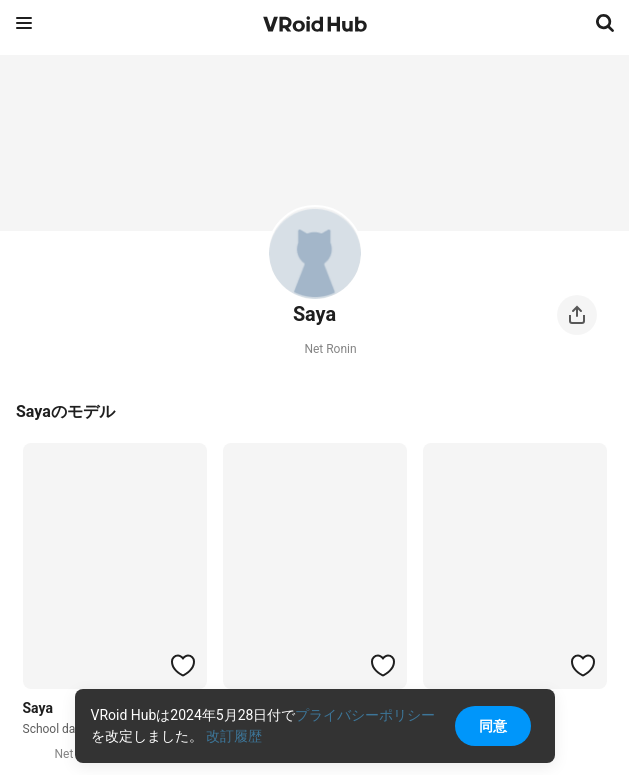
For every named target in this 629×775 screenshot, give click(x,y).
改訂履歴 (234, 736)
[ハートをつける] (183, 665)
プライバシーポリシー (365, 715)
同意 (493, 726)
